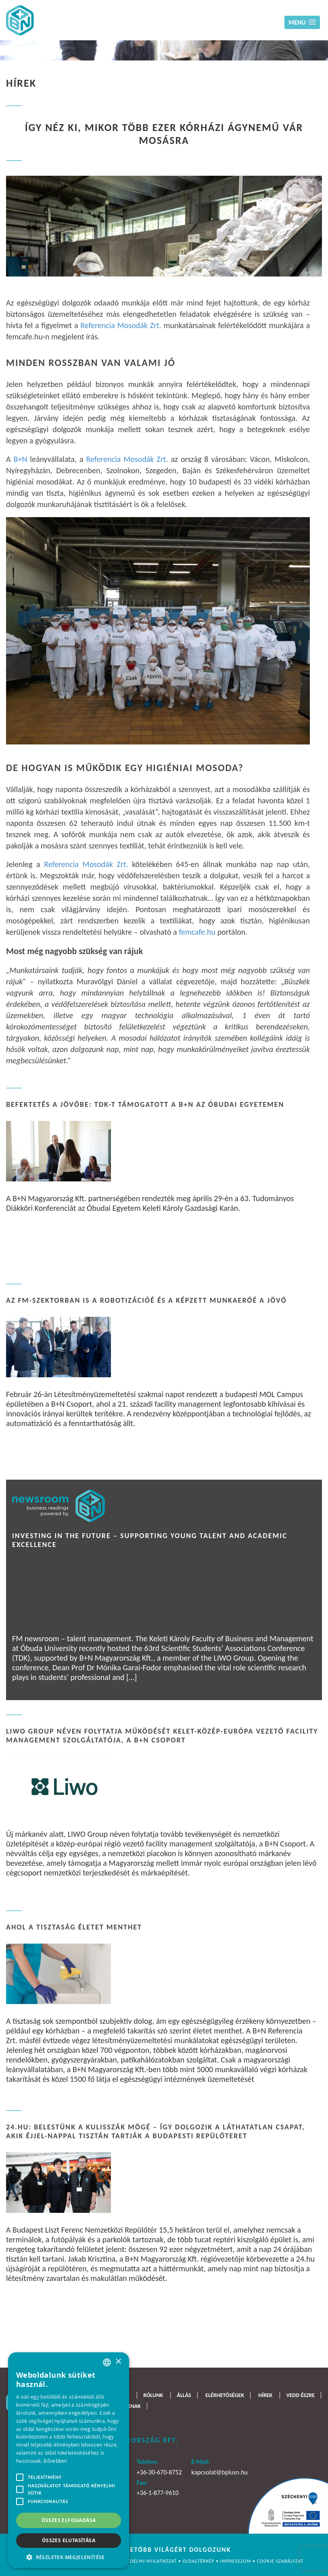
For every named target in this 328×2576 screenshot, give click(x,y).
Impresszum (236, 2561)
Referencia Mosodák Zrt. (120, 325)
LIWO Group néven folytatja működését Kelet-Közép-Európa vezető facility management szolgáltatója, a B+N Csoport (162, 1735)
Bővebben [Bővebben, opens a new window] (55, 2460)
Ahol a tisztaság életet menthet (74, 1927)
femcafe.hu (197, 932)
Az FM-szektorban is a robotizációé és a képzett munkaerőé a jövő (146, 1300)
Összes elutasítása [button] (68, 2540)
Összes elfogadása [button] (69, 2520)
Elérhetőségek (224, 2395)
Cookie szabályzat (280, 2561)
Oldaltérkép (199, 2561)
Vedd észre (300, 2395)
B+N (20, 459)
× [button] (118, 2362)
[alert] (68, 2460)
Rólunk (153, 2395)
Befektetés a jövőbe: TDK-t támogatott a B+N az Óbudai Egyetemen (145, 1104)
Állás (184, 2395)
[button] (68, 2556)
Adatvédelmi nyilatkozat (145, 2561)
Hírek (265, 2395)
